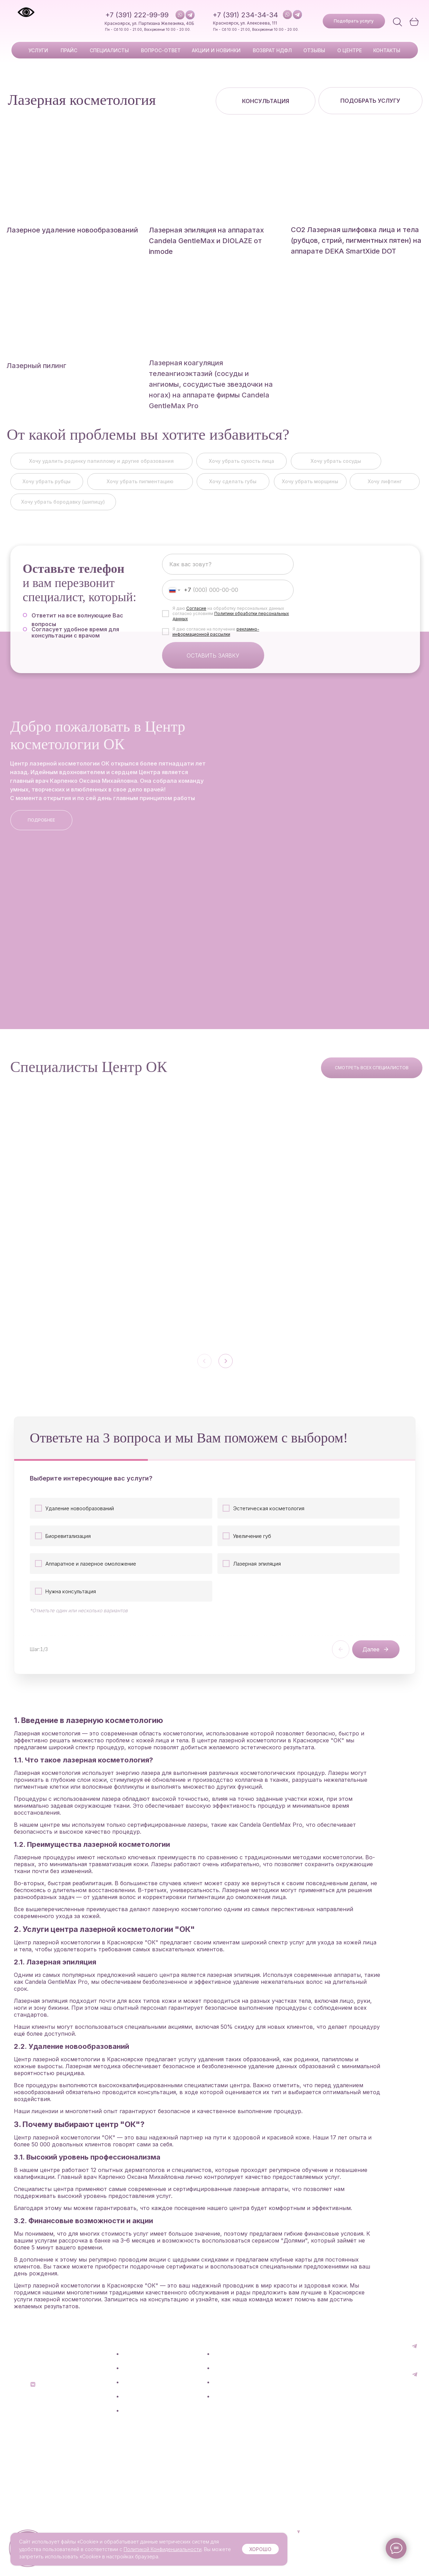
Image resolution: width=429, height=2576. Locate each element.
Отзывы (222, 2396)
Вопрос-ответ (140, 2425)
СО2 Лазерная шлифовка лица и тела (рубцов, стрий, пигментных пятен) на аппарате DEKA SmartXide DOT (356, 240)
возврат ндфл (272, 50)
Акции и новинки (143, 2439)
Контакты (386, 50)
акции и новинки (216, 50)
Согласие (196, 618)
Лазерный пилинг (36, 376)
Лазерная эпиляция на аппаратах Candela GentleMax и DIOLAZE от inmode (206, 241)
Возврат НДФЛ (231, 2382)
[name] (228, 573)
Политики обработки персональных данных (230, 626)
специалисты (109, 50)
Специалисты (139, 2410)
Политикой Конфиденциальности (163, 2549)
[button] (354, 21)
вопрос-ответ (161, 50)
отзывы (314, 50)
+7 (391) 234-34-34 (245, 15)
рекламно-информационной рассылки (215, 641)
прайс (69, 50)
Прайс (130, 2396)
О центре (224, 2410)
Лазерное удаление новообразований (72, 230)
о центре (349, 50)
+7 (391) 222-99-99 (137, 15)
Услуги (38, 50)
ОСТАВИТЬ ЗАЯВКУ (213, 664)
